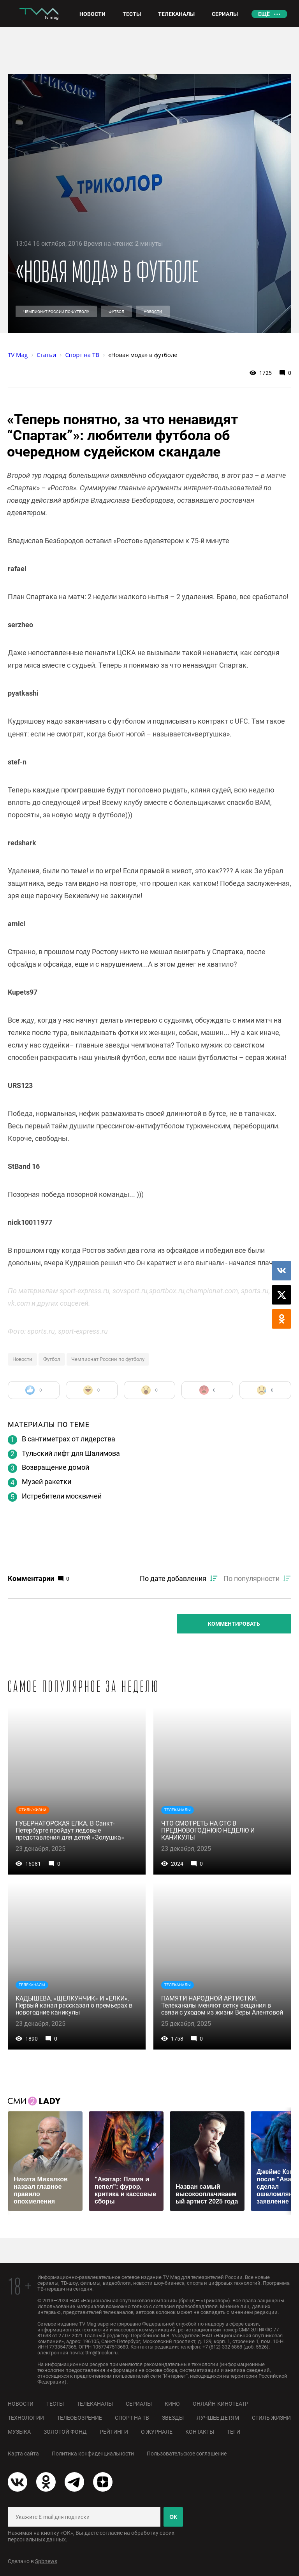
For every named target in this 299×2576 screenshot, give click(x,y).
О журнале (156, 2432)
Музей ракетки (46, 1482)
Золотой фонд (65, 2432)
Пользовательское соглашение (187, 2453)
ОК (173, 2517)
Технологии (26, 2418)
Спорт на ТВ (132, 2418)
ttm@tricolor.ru (101, 2353)
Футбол (116, 312)
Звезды (173, 2418)
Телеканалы (95, 2404)
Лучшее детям (218, 2418)
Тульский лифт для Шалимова (71, 1453)
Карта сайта (23, 2453)
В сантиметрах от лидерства (68, 1439)
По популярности (251, 1578)
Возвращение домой (55, 1467)
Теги (233, 2432)
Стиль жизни (271, 2418)
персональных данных (37, 2539)
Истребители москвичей (62, 1496)
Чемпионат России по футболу (56, 312)
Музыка (19, 2432)
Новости (153, 312)
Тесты (55, 2404)
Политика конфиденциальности (93, 2453)
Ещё (264, 14)
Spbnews (46, 2561)
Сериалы (139, 2404)
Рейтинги (114, 2432)
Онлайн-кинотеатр (220, 2404)
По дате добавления (173, 1578)
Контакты (199, 2432)
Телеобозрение (79, 2418)
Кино (172, 2404)
